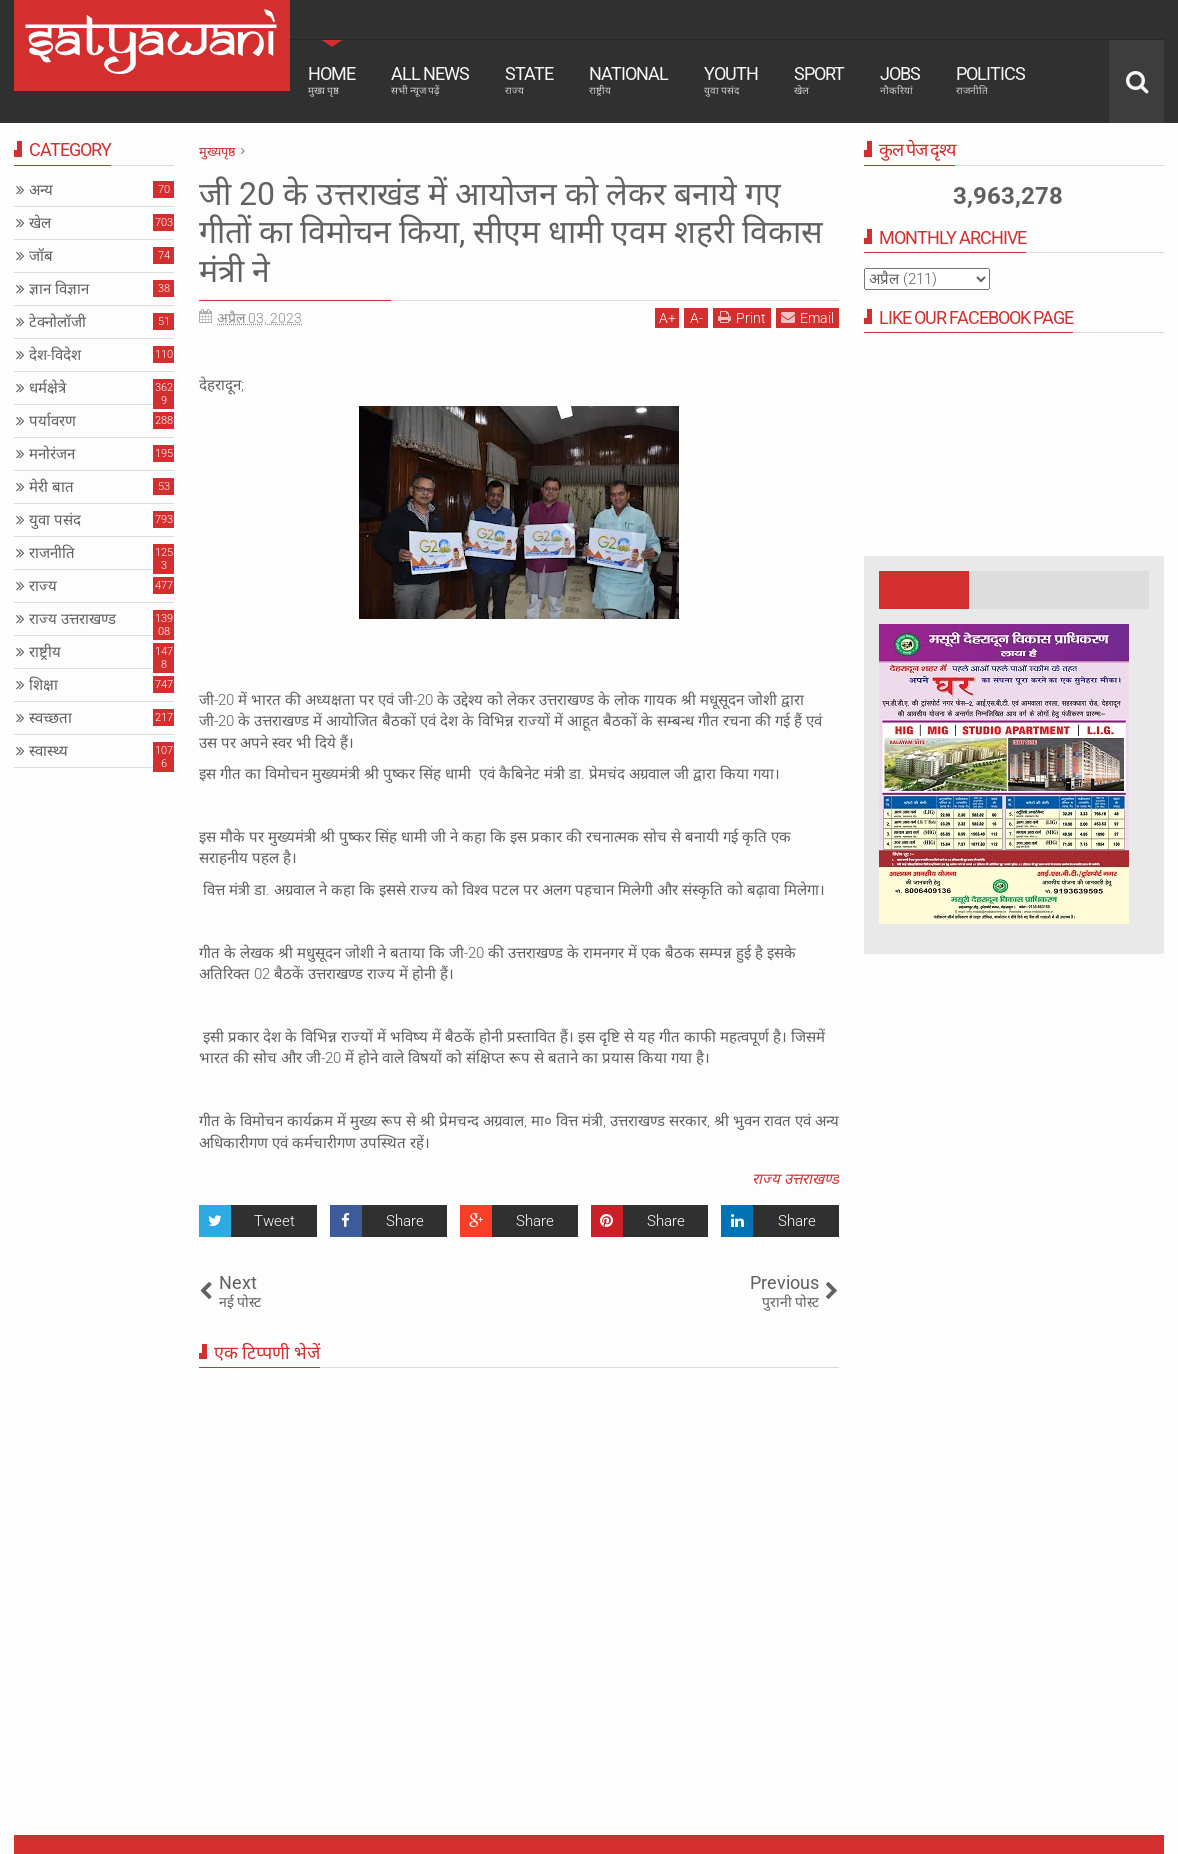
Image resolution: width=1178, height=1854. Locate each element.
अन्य (41, 190)
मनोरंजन (52, 454)
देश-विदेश (55, 355)
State (529, 80)
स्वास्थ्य (48, 751)
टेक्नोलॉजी (57, 322)
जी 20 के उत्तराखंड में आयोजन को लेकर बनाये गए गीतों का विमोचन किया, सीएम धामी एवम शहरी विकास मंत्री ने (511, 232)
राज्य (43, 586)
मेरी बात (51, 487)
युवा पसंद (55, 520)
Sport (819, 80)
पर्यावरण (52, 421)
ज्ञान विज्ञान (59, 289)
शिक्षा (43, 685)
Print (742, 317)
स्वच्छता (50, 718)
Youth (731, 80)
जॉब (41, 256)
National (628, 80)
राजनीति (52, 553)
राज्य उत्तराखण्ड (795, 1179)
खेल (40, 223)
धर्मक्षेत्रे (47, 388)
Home (331, 80)
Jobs (900, 80)
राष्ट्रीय (45, 652)
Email (807, 317)
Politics (990, 80)
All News (430, 80)
